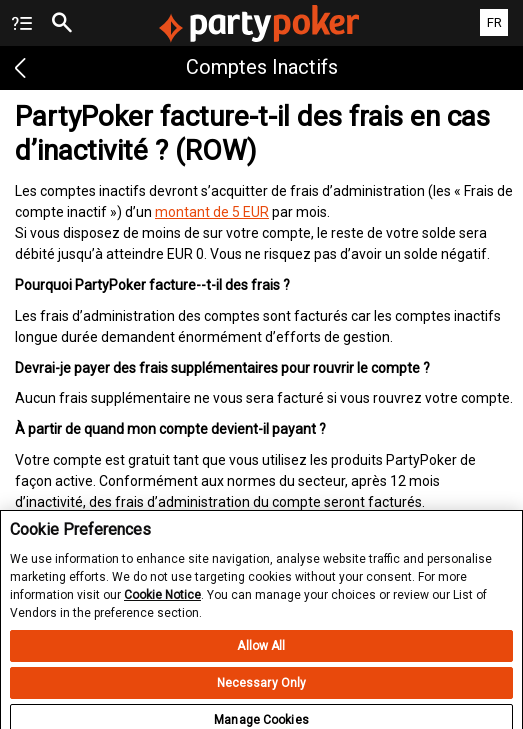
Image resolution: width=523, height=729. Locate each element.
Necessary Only (262, 693)
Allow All (261, 656)
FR (494, 22)
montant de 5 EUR (212, 212)
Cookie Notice (162, 605)
